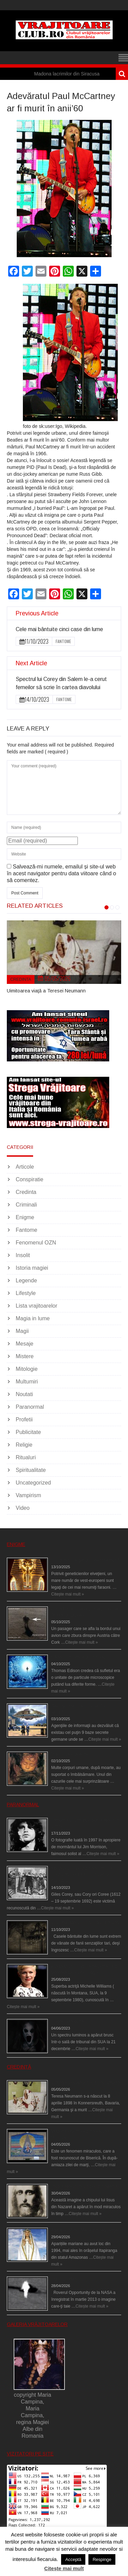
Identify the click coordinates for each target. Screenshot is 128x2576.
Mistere (24, 1356)
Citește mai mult (64, 2568)
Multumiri (27, 1381)
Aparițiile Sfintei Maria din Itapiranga (84, 2230)
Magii (22, 1331)
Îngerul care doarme (70, 1754)
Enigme (25, 1217)
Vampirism (28, 1495)
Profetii (24, 1419)
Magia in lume (33, 1318)
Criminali (26, 1205)
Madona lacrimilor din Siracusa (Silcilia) (85, 73)
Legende (26, 1280)
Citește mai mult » (67, 1594)
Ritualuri (26, 1457)
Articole (25, 1167)
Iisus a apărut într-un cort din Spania (84, 2186)
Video (23, 1508)
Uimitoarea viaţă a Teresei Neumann (46, 990)
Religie (24, 1445)
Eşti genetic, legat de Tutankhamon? (85, 1560)
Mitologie (27, 1369)
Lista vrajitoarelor (36, 1306)
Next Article (31, 663)
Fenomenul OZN (36, 1242)
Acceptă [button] (73, 2559)
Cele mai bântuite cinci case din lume (59, 629)
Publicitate (28, 1432)
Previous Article (37, 613)
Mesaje (24, 1344)
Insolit (23, 1255)
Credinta (20, 979)
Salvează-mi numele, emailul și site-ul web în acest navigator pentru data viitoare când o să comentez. (61, 873)
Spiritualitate (31, 1470)
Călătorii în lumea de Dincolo (78, 1657)
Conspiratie (29, 1179)
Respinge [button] (102, 2559)
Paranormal (30, 1407)
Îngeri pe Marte (65, 2278)
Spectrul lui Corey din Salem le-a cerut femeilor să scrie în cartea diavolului (81, 1874)
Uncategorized (33, 1483)
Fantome (63, 641)
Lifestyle (26, 1293)
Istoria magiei (32, 1268)
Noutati (24, 1394)
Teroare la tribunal (68, 2021)
